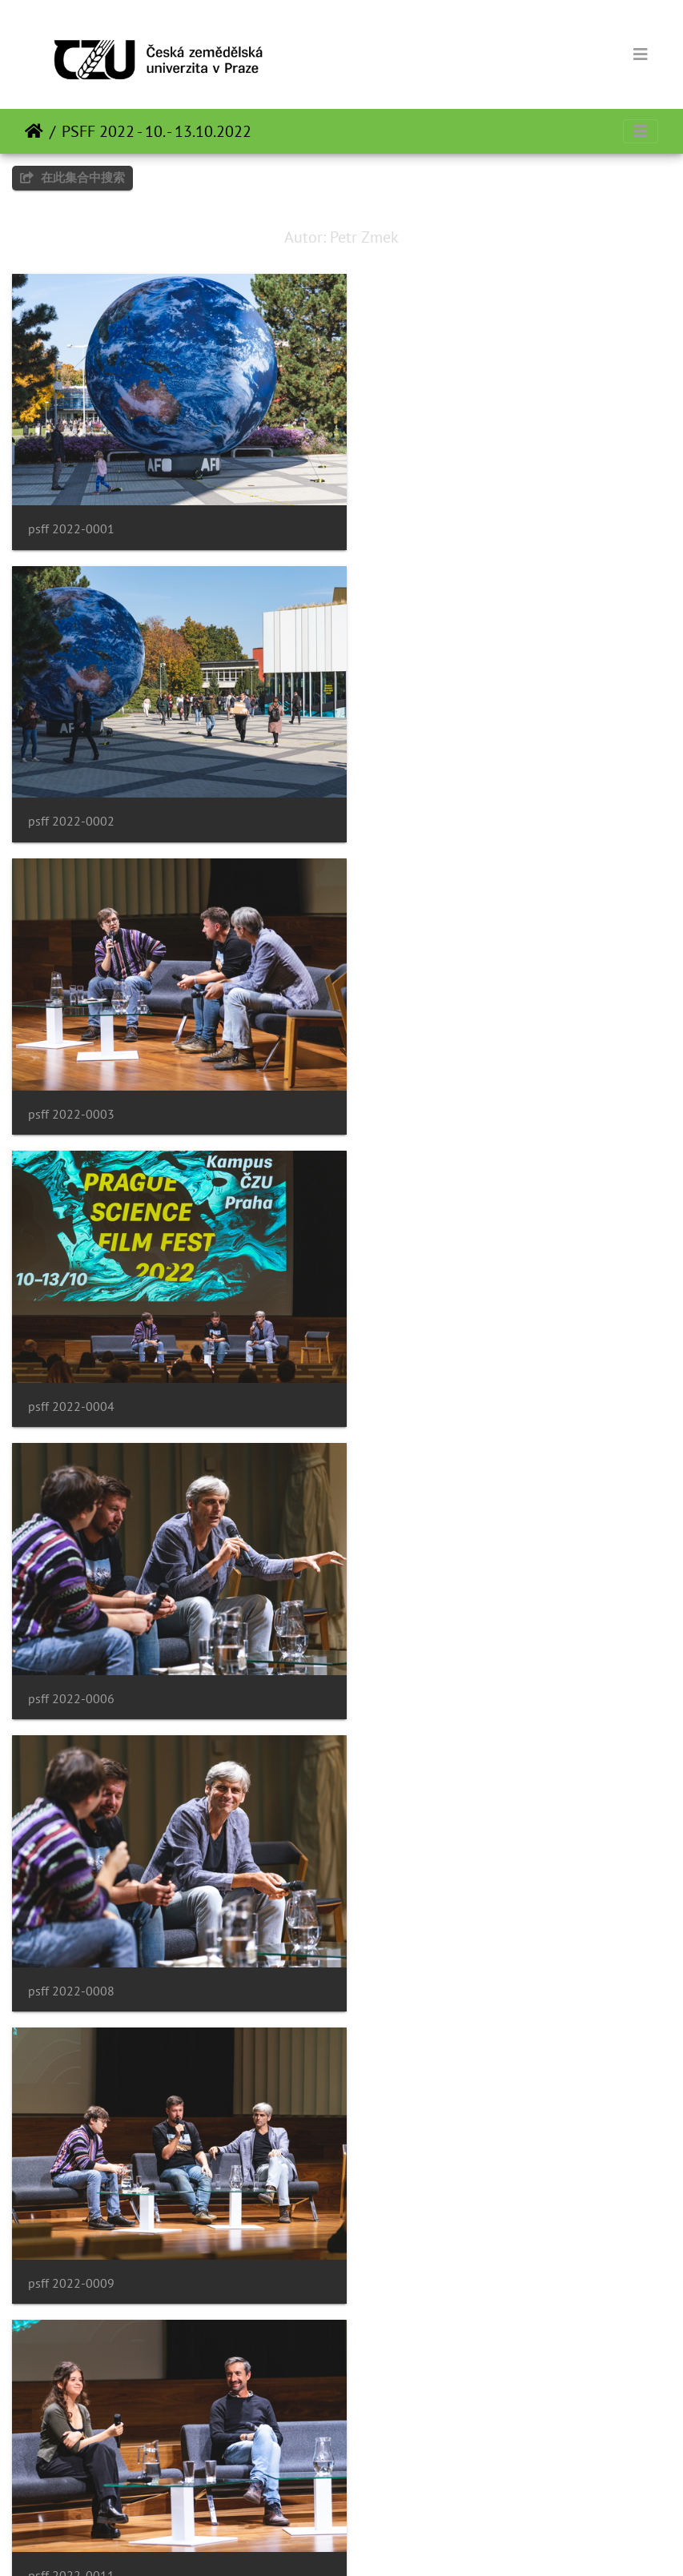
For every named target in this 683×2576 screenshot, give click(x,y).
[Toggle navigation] (640, 54)
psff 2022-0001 (71, 517)
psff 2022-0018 (413, 2200)
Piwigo (369, 2542)
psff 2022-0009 (71, 1358)
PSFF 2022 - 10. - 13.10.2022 (156, 131)
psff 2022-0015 (71, 1919)
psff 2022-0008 (413, 1078)
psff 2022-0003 (71, 798)
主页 (34, 131)
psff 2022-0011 (413, 1358)
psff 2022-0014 (413, 1638)
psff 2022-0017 (71, 2200)
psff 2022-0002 (413, 517)
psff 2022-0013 (71, 1638)
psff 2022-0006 (71, 1078)
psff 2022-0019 (71, 2480)
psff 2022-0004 (413, 798)
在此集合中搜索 (72, 177)
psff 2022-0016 (413, 1919)
